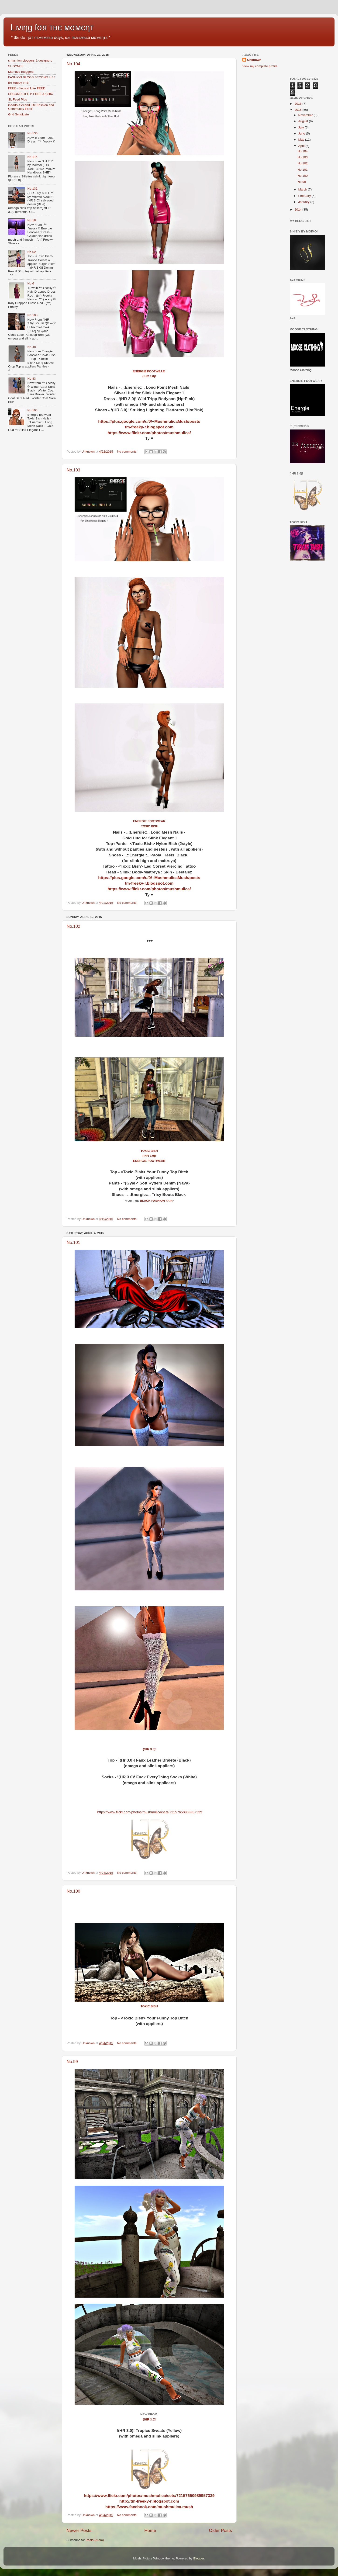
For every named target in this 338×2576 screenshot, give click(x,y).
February (305, 195)
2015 (298, 109)
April (302, 146)
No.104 (73, 64)
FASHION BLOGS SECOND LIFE (31, 77)
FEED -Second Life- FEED (26, 88)
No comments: (127, 451)
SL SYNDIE (16, 66)
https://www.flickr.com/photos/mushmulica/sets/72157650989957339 (149, 1812)
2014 (298, 209)
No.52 (31, 252)
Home (150, 2530)
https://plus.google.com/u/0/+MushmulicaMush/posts (149, 421)
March (303, 189)
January (304, 202)
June (302, 133)
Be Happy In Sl (18, 82)
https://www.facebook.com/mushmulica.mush (149, 2506)
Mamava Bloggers (21, 71)
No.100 (73, 1891)
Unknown (254, 60)
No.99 (72, 2061)
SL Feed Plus (17, 99)
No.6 (30, 283)
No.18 (31, 220)
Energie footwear (149, 371)
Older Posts (220, 2530)
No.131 (32, 188)
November (306, 115)
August (303, 121)
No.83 (31, 378)
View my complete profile (259, 66)
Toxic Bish (149, 826)
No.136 (32, 133)
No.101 (73, 1242)
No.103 (73, 470)
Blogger (198, 2558)
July (301, 127)
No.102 (73, 926)
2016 (298, 103)
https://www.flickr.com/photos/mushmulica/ (149, 432)
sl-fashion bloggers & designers (30, 60)
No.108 (32, 315)
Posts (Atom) (95, 2540)
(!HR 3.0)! (149, 376)
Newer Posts (78, 2530)
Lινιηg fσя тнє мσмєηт (52, 27)
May (301, 139)
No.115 (32, 157)
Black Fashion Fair (156, 1200)
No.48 (31, 347)
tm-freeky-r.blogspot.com (149, 427)
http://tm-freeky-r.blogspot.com (149, 2501)
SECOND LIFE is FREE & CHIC (30, 94)
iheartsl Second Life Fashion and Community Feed (31, 107)
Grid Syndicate (18, 114)
